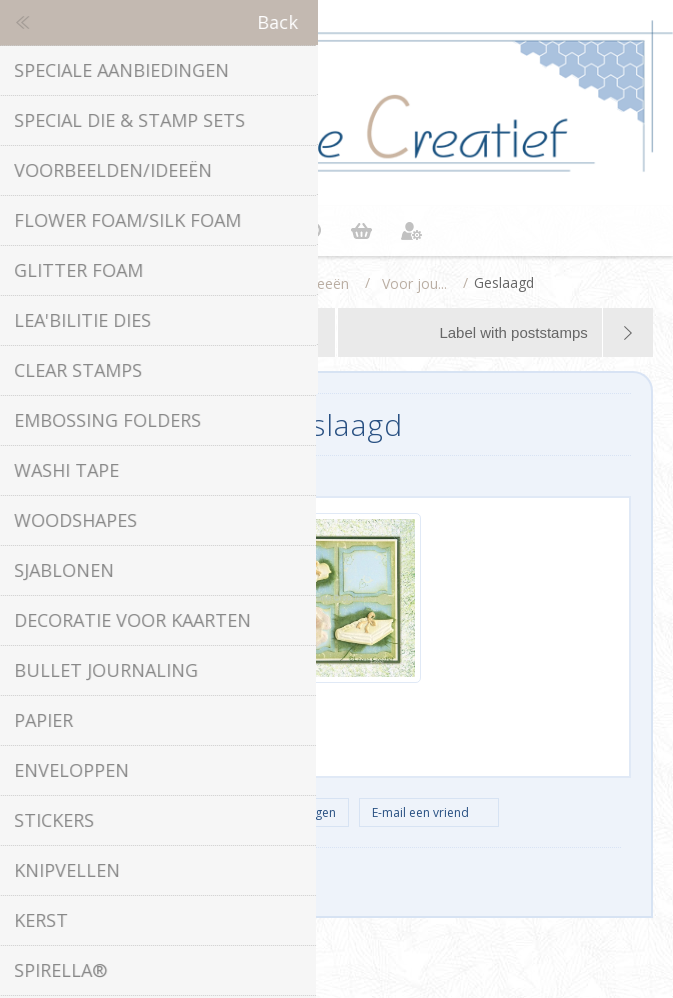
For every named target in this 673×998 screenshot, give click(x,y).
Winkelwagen (362, 231)
